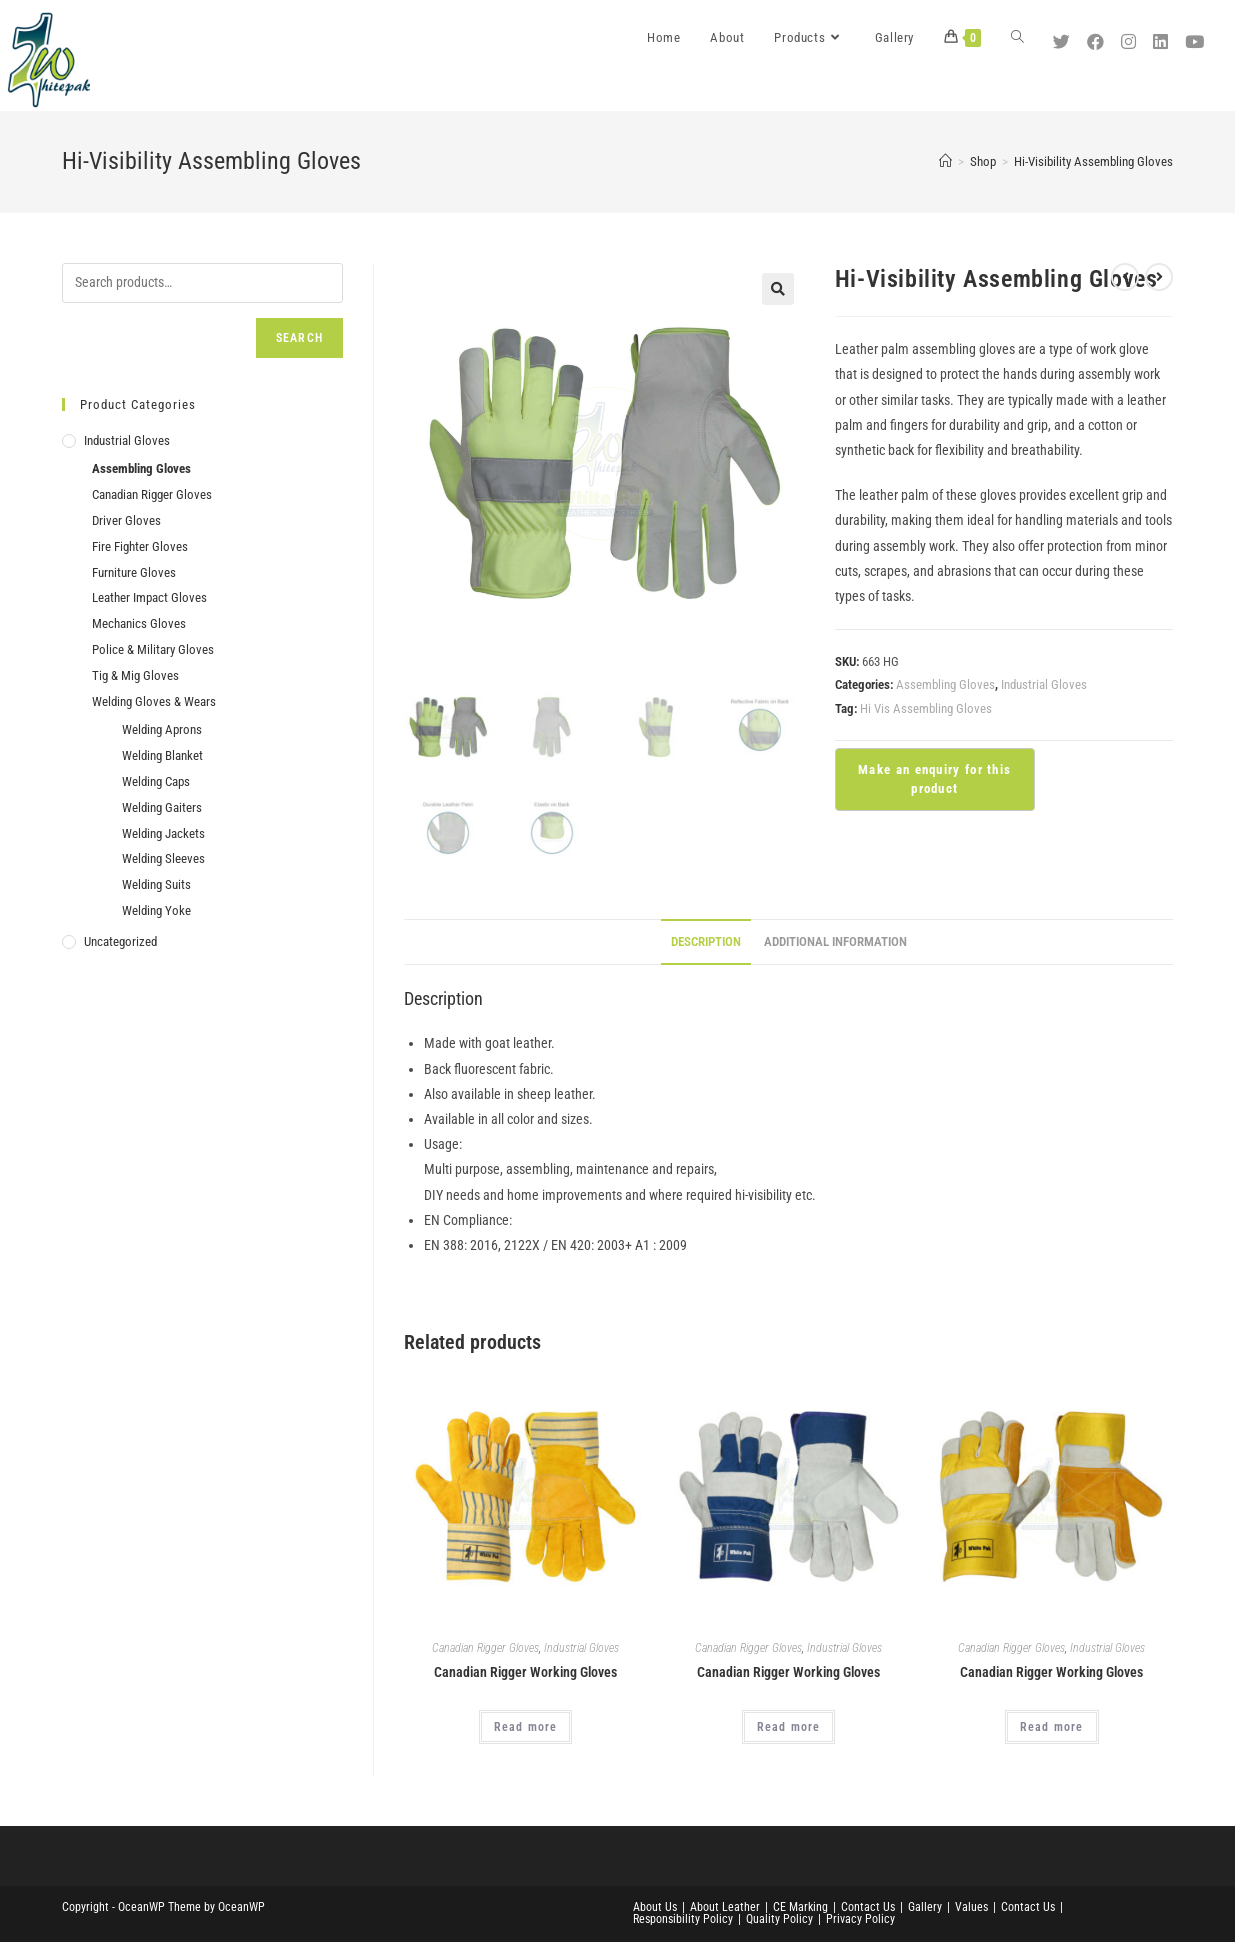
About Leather (725, 1907)
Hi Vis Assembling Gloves (926, 708)
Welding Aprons (162, 729)
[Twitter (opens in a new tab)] (1064, 35)
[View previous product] (1125, 277)
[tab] (706, 942)
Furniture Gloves (134, 572)
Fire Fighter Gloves (140, 546)
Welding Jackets (163, 833)
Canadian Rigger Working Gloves (525, 1672)
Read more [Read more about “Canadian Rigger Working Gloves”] (526, 1727)
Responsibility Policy (683, 1919)
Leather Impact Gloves (149, 597)
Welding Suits (156, 884)
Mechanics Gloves (139, 623)
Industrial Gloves (1044, 684)
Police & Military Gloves (153, 649)
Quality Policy (779, 1919)
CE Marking (800, 1907)
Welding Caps (156, 781)
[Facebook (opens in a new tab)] (1098, 35)
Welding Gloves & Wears (154, 701)
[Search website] (1017, 37)
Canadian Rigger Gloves (485, 1648)
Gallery (925, 1907)
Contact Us (868, 1907)
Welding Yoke (156, 910)
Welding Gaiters (162, 807)
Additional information (835, 941)
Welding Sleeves (163, 858)
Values (971, 1907)
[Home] (945, 161)
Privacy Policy (860, 1919)
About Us (655, 1907)
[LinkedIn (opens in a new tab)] (1163, 35)
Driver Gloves (126, 520)
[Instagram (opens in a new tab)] (1131, 35)
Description (706, 941)
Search (299, 338)
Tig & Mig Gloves (135, 675)
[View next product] (1159, 277)
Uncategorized (120, 941)
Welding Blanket (162, 755)
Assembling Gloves (945, 684)
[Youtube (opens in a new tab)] (1197, 35)
